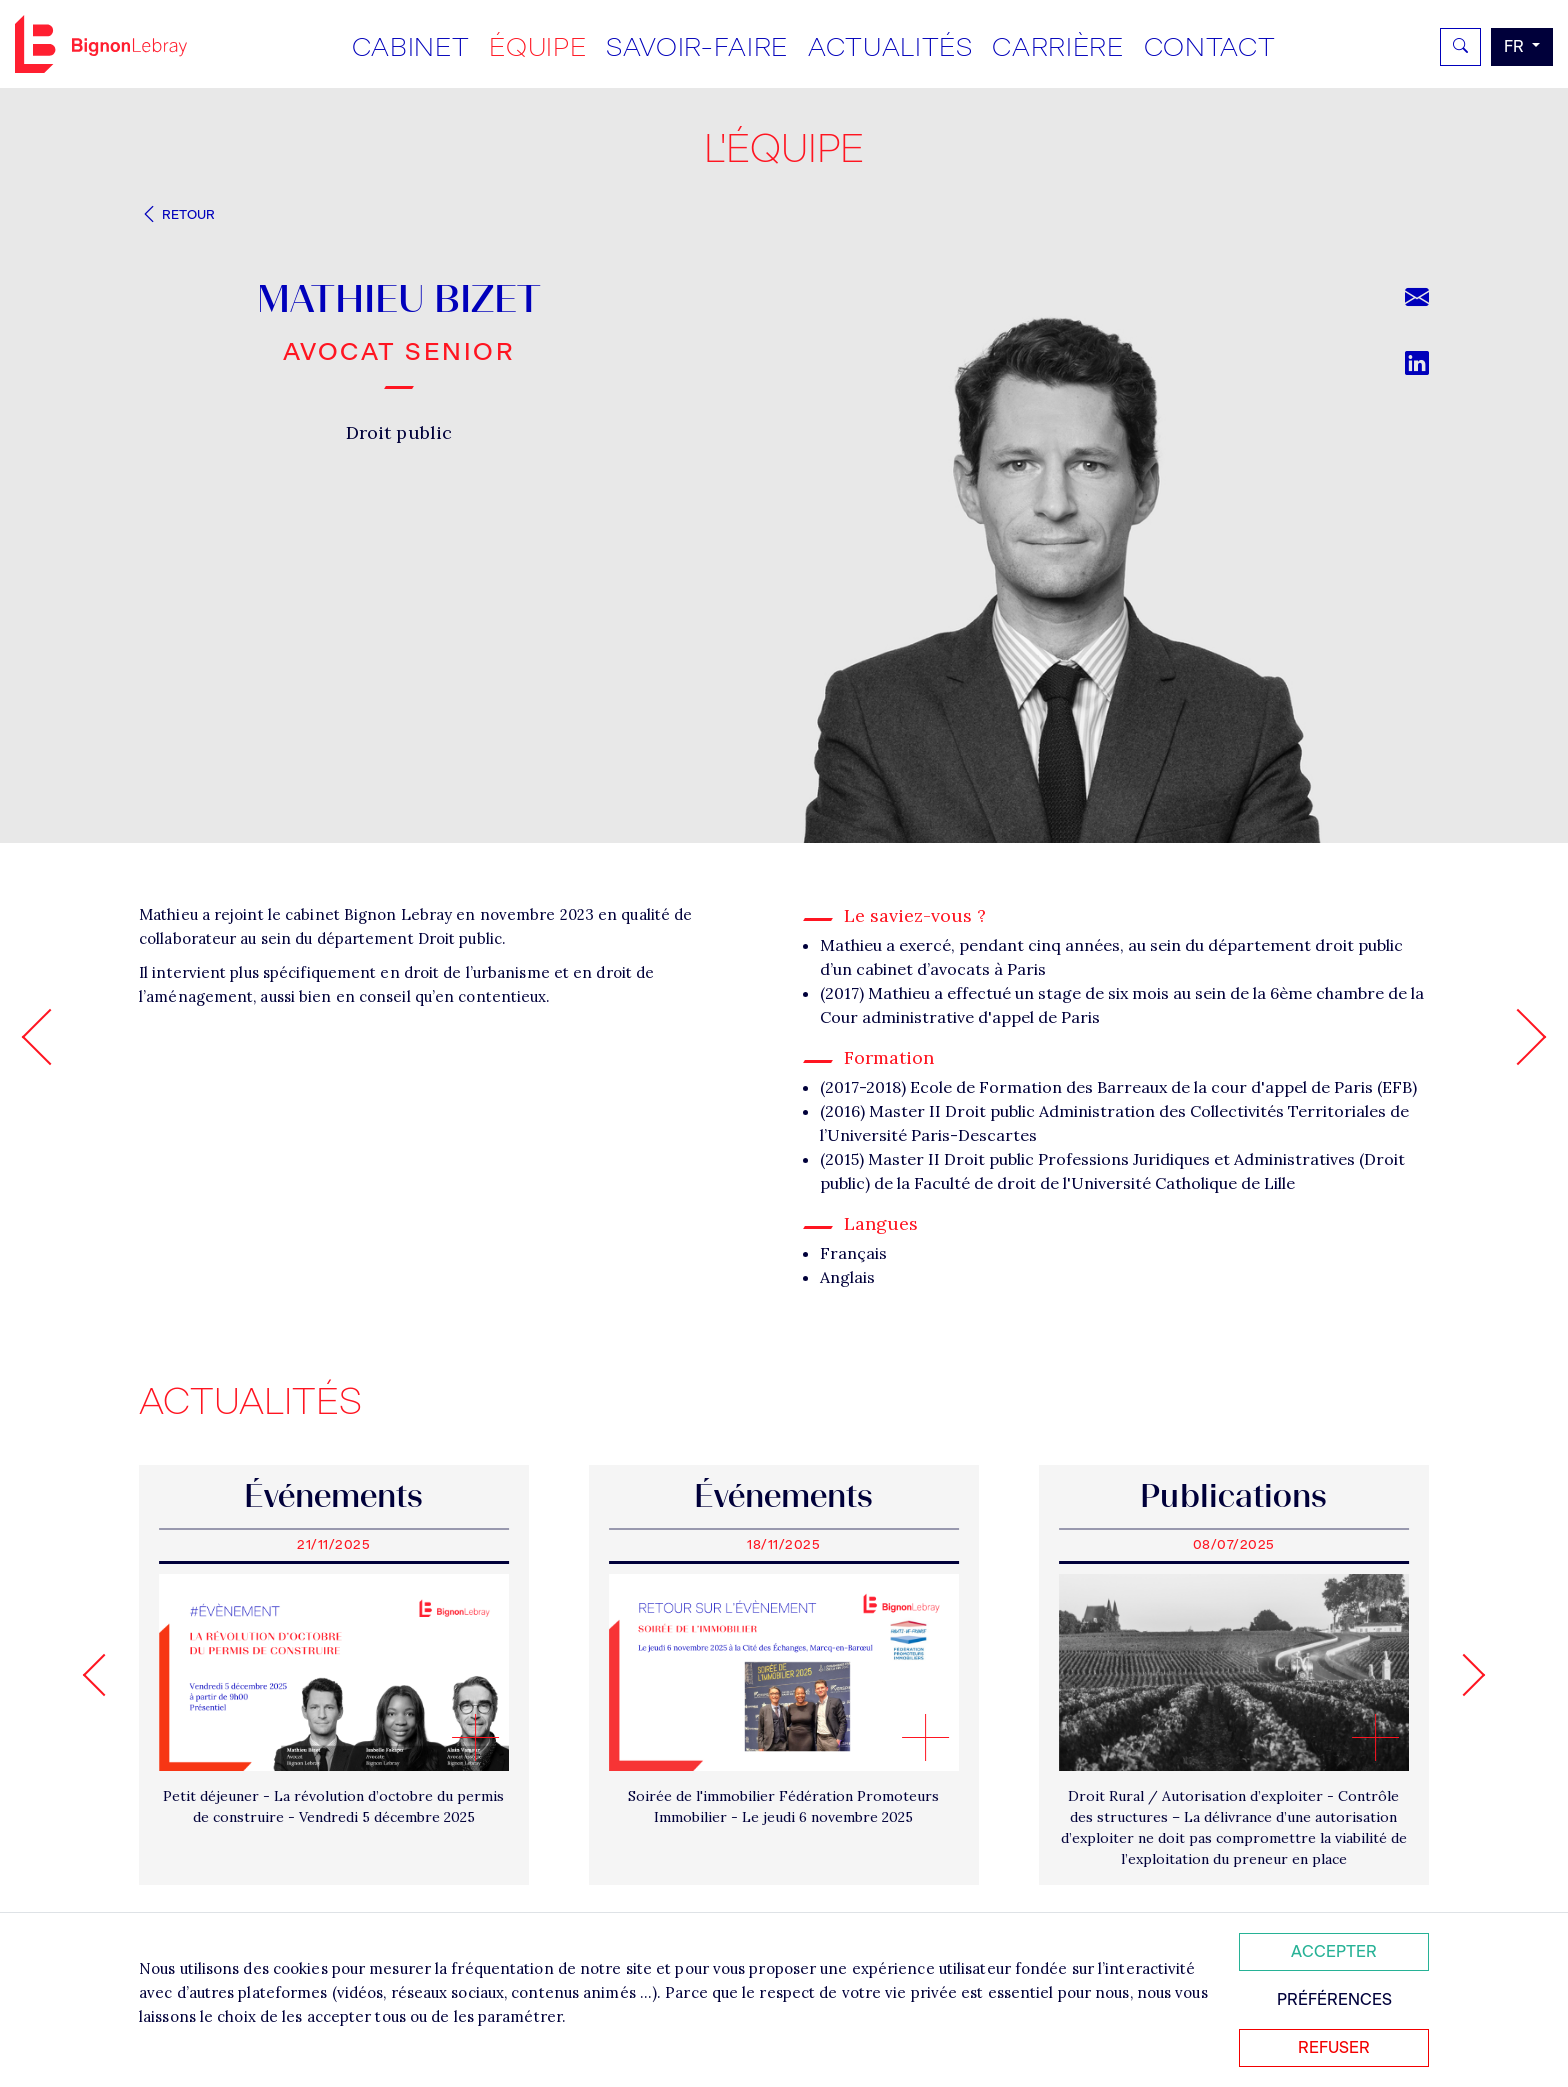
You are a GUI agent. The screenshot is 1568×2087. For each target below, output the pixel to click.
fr (1516, 46)
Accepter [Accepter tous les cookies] (1334, 1951)
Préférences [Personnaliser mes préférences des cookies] (1334, 1999)
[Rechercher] (1460, 47)
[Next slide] (1464, 1675)
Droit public (399, 432)
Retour (177, 214)
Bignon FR (101, 44)
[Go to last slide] (104, 1675)
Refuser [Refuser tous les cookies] (1334, 2047)
